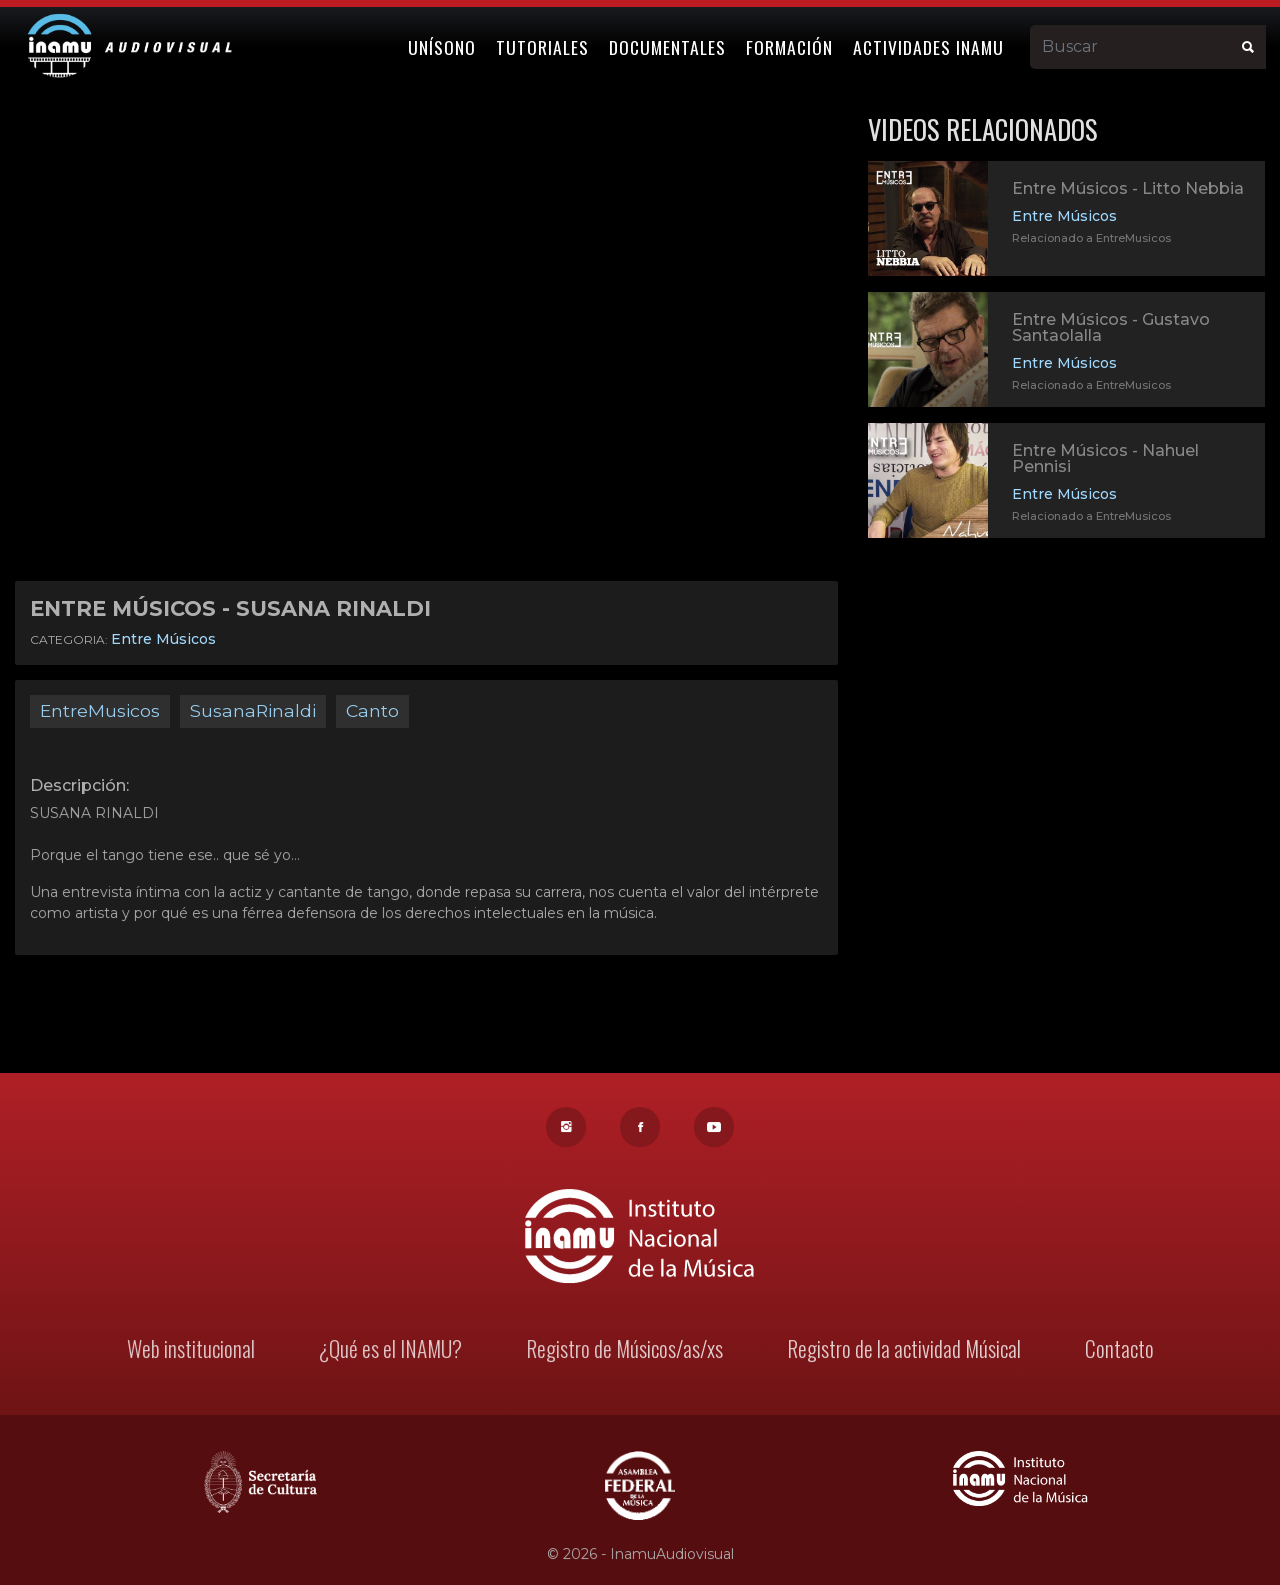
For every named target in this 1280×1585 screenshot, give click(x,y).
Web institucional (194, 1350)
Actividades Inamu (928, 47)
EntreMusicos (100, 710)
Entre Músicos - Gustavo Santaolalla (1111, 327)
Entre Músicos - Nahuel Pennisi (1105, 458)
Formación (789, 47)
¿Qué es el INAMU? (392, 1350)
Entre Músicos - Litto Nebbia (1128, 188)
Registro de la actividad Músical (901, 1350)
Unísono (442, 47)
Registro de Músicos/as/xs (624, 1350)
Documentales (667, 47)
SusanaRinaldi (253, 710)
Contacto (1115, 1350)
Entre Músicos (163, 639)
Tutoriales (542, 47)
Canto (372, 710)
